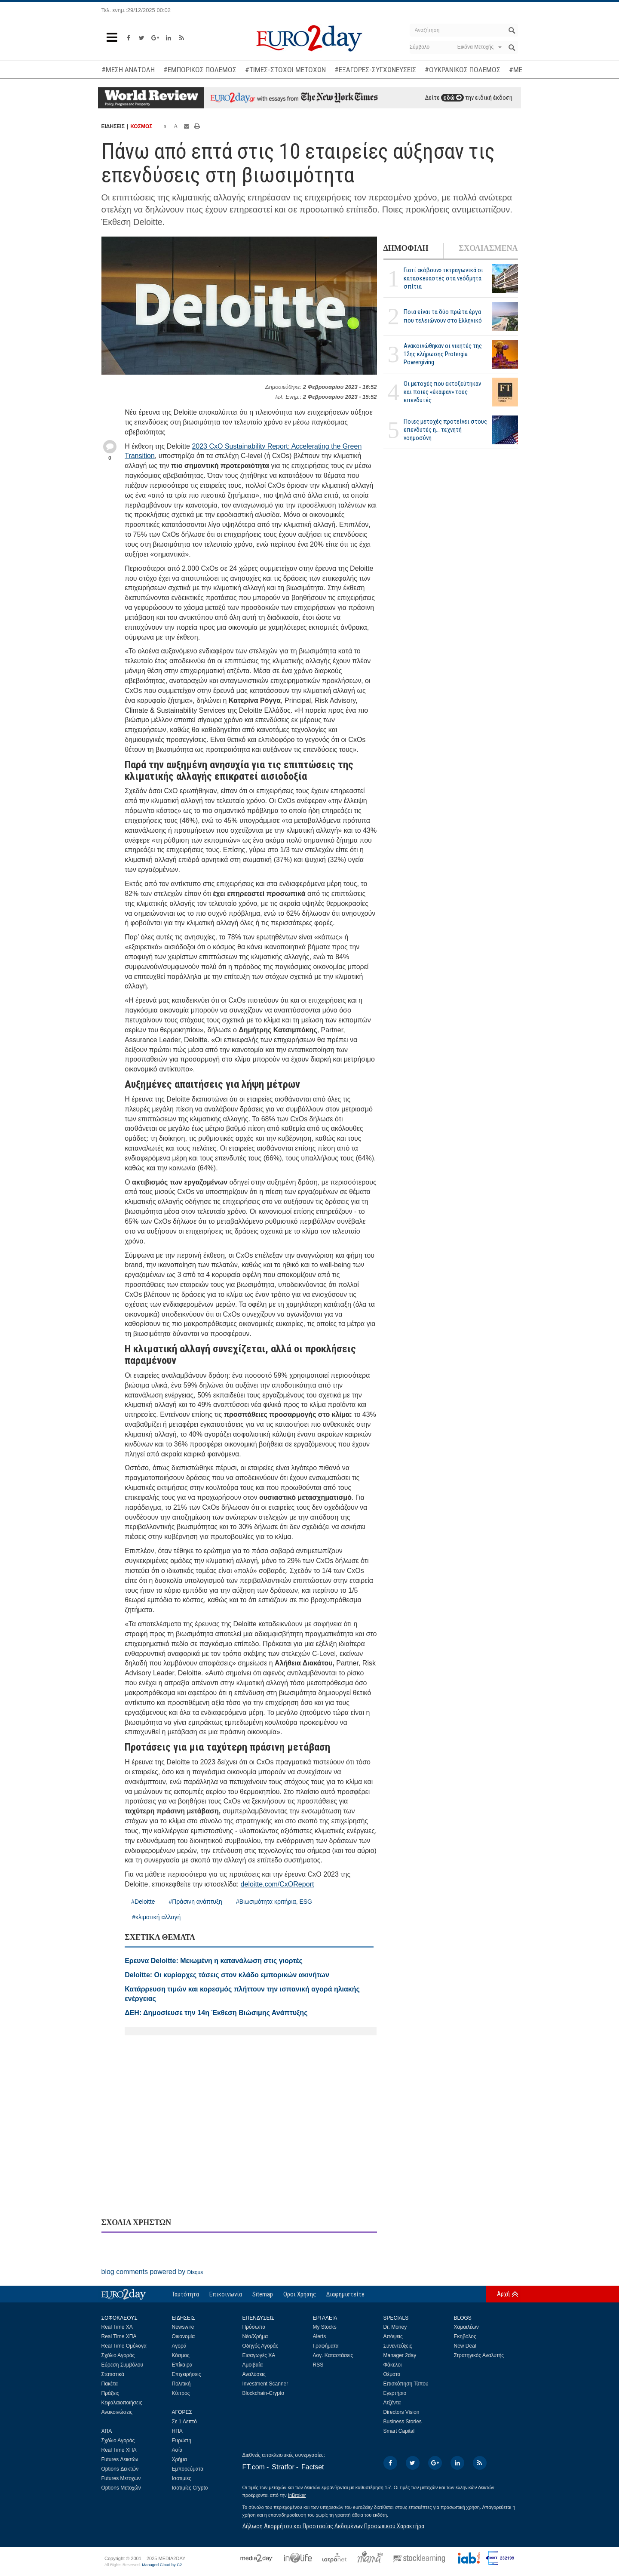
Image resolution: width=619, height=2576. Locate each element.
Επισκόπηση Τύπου (406, 2384)
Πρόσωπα (254, 2327)
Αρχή (503, 2294)
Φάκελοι (392, 2365)
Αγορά (179, 2346)
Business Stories (402, 2422)
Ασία (177, 2450)
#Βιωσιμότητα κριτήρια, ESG (274, 1901)
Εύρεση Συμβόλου (122, 2365)
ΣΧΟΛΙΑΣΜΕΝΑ (488, 248)
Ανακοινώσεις (117, 2412)
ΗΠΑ (177, 2431)
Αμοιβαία (252, 2365)
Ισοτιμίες (181, 2478)
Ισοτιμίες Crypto (190, 2488)
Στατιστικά (112, 2374)
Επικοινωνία (225, 2294)
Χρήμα (179, 2459)
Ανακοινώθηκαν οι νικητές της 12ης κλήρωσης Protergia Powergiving (443, 354)
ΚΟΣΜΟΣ (141, 126)
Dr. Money (395, 2327)
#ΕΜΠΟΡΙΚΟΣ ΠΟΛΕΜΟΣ (199, 69)
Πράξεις (110, 2393)
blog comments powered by (152, 2271)
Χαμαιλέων (466, 2327)
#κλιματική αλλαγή (156, 1917)
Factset (312, 2467)
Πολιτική (181, 2384)
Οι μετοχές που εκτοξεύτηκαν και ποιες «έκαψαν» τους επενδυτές (442, 392)
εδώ (452, 98)
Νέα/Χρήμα (255, 2336)
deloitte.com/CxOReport (277, 1884)
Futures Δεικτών (119, 2459)
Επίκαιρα (182, 2365)
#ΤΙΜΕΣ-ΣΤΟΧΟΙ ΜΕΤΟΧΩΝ (285, 69)
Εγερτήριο (395, 2393)
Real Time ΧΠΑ (119, 2336)
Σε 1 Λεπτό (184, 2422)
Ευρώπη (182, 2441)
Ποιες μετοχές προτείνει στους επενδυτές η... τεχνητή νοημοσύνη (445, 430)
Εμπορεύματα (188, 2469)
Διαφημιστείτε (345, 2294)
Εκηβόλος (465, 2336)
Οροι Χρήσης (299, 2294)
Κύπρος (181, 2393)
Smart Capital (399, 2431)
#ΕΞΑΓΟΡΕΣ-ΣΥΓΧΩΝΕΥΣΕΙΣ (375, 69)
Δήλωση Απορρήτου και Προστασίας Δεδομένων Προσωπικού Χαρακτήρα (333, 2526)
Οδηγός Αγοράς (260, 2346)
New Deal (465, 2346)
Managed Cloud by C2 (162, 2565)
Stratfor (283, 2467)
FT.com (253, 2467)
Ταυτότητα (185, 2294)
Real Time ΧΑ (117, 2327)
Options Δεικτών (120, 2469)
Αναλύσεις (254, 2374)
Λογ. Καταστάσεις (333, 2355)
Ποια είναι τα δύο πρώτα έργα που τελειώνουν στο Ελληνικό (443, 316)
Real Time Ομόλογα (124, 2346)
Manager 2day (400, 2355)
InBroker (297, 2495)
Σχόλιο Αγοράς (118, 2355)
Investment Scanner (265, 2384)
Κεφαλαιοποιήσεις (121, 2403)
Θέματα (392, 2374)
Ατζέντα (392, 2403)
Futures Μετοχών (121, 2478)
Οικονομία (183, 2336)
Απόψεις (393, 2336)
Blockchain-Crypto (263, 2393)
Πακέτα (109, 2384)
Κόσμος (181, 2355)
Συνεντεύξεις (397, 2346)
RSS (318, 2365)
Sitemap (262, 2294)
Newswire (183, 2327)
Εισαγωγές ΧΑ (259, 2355)
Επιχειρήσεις (186, 2374)
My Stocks (325, 2327)
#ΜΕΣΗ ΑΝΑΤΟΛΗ (128, 69)
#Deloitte (143, 1901)
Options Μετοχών (121, 2488)
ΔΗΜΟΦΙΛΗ (406, 248)
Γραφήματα (326, 2346)
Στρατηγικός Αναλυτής (479, 2355)
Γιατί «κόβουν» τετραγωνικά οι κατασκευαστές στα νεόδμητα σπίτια (443, 278)
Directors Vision (401, 2412)
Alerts (319, 2336)
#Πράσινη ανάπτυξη (195, 1901)
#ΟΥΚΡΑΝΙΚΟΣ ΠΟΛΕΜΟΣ (462, 69)
